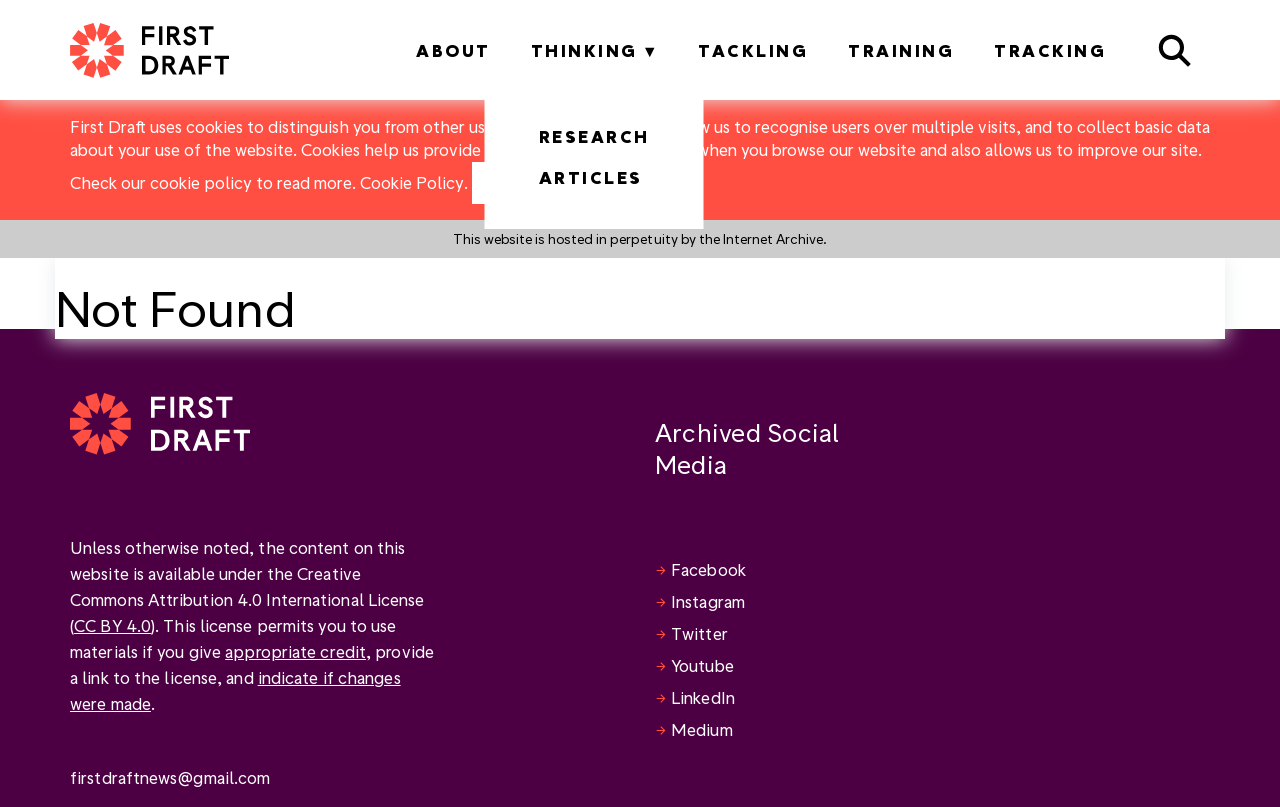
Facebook (708, 569)
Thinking (584, 50)
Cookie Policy (412, 182)
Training (901, 50)
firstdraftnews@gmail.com (170, 777)
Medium (702, 729)
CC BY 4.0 (112, 625)
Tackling (753, 50)
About (453, 50)
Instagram (708, 601)
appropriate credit (295, 651)
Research (594, 136)
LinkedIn (703, 697)
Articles (591, 177)
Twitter (699, 633)
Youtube (702, 665)
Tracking (1050, 50)
